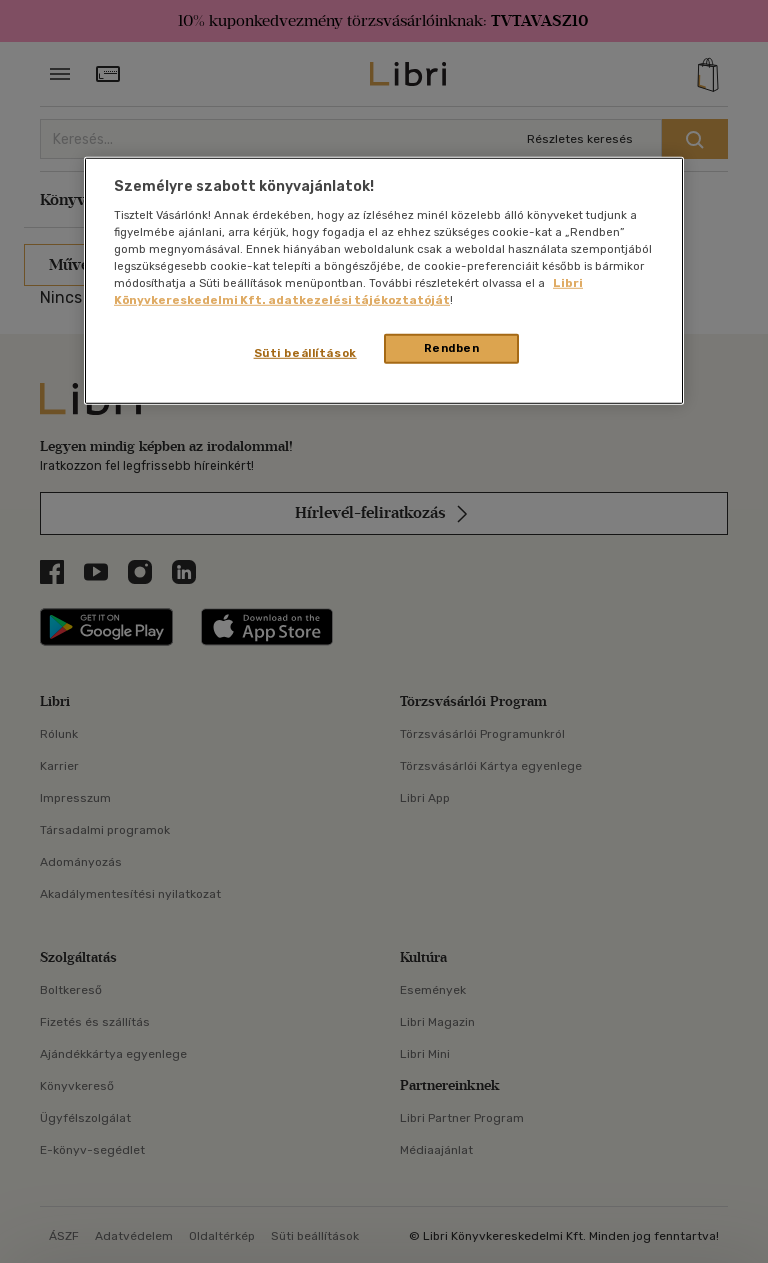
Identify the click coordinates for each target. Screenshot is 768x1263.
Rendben (452, 348)
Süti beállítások (305, 353)
